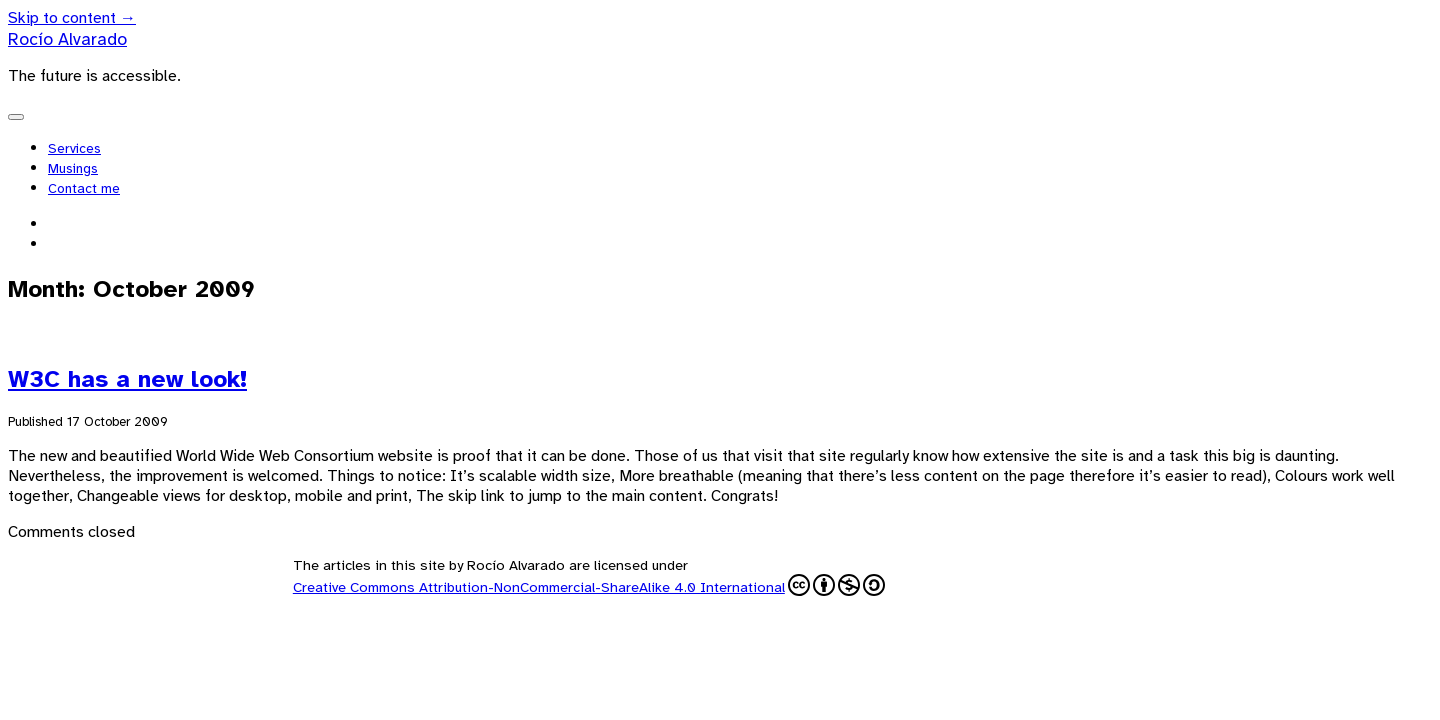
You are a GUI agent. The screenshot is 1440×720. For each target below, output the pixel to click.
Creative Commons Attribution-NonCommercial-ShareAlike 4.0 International (589, 585)
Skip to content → (72, 18)
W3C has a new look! (127, 379)
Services (74, 148)
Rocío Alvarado (67, 39)
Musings (73, 168)
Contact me (84, 188)
